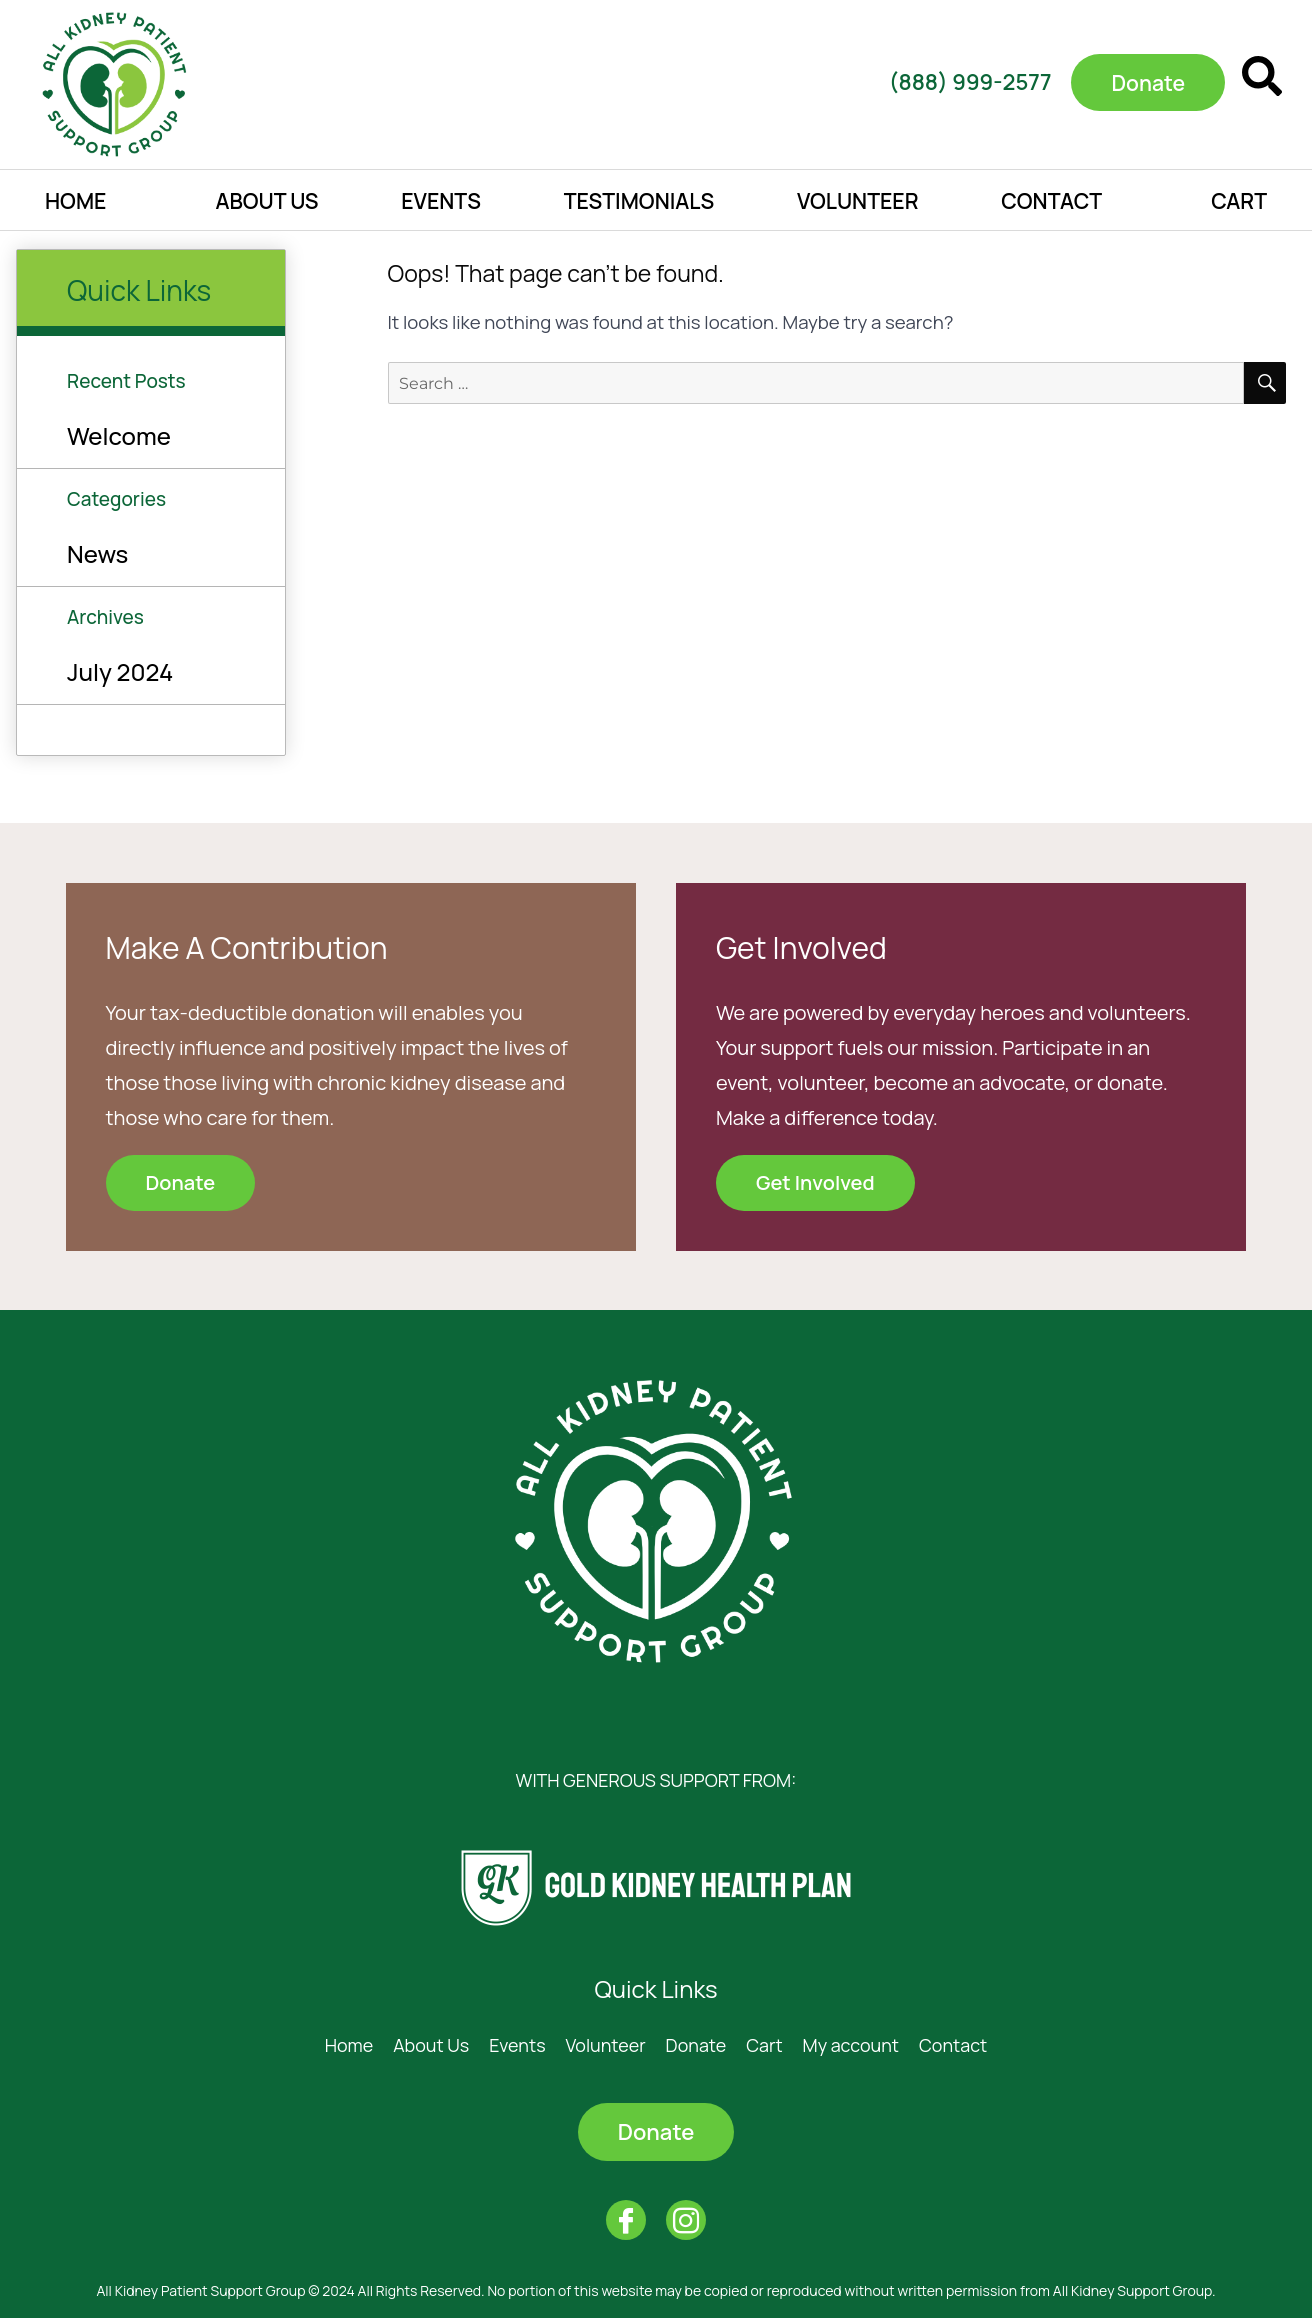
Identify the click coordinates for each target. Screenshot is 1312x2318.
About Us (266, 200)
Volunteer (858, 200)
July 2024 (120, 671)
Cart (1239, 200)
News (97, 553)
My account (851, 2045)
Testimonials (639, 200)
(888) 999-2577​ (963, 82)
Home (75, 200)
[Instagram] (686, 2220)
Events (441, 200)
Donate (696, 2045)
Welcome (119, 435)
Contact (1051, 200)
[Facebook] (626, 2220)
